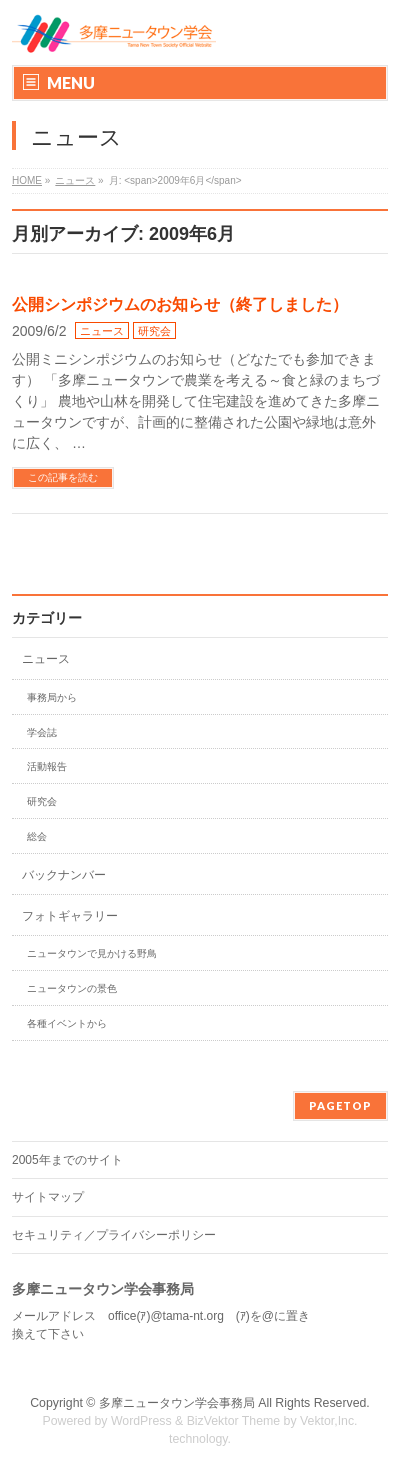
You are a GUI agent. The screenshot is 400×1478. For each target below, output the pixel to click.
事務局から (52, 697)
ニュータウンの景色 (72, 988)
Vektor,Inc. (329, 1421)
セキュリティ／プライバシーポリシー (114, 1235)
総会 (37, 836)
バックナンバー (64, 875)
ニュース (102, 331)
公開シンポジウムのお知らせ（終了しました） (180, 304)
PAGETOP (340, 1105)
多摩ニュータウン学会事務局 (177, 1403)
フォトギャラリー (70, 916)
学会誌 (42, 732)
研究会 (154, 331)
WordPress (141, 1421)
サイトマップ (48, 1197)
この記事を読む (63, 477)
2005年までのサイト (67, 1160)
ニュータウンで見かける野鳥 (92, 953)
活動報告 (47, 766)
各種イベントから (67, 1023)
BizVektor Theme (234, 1421)
